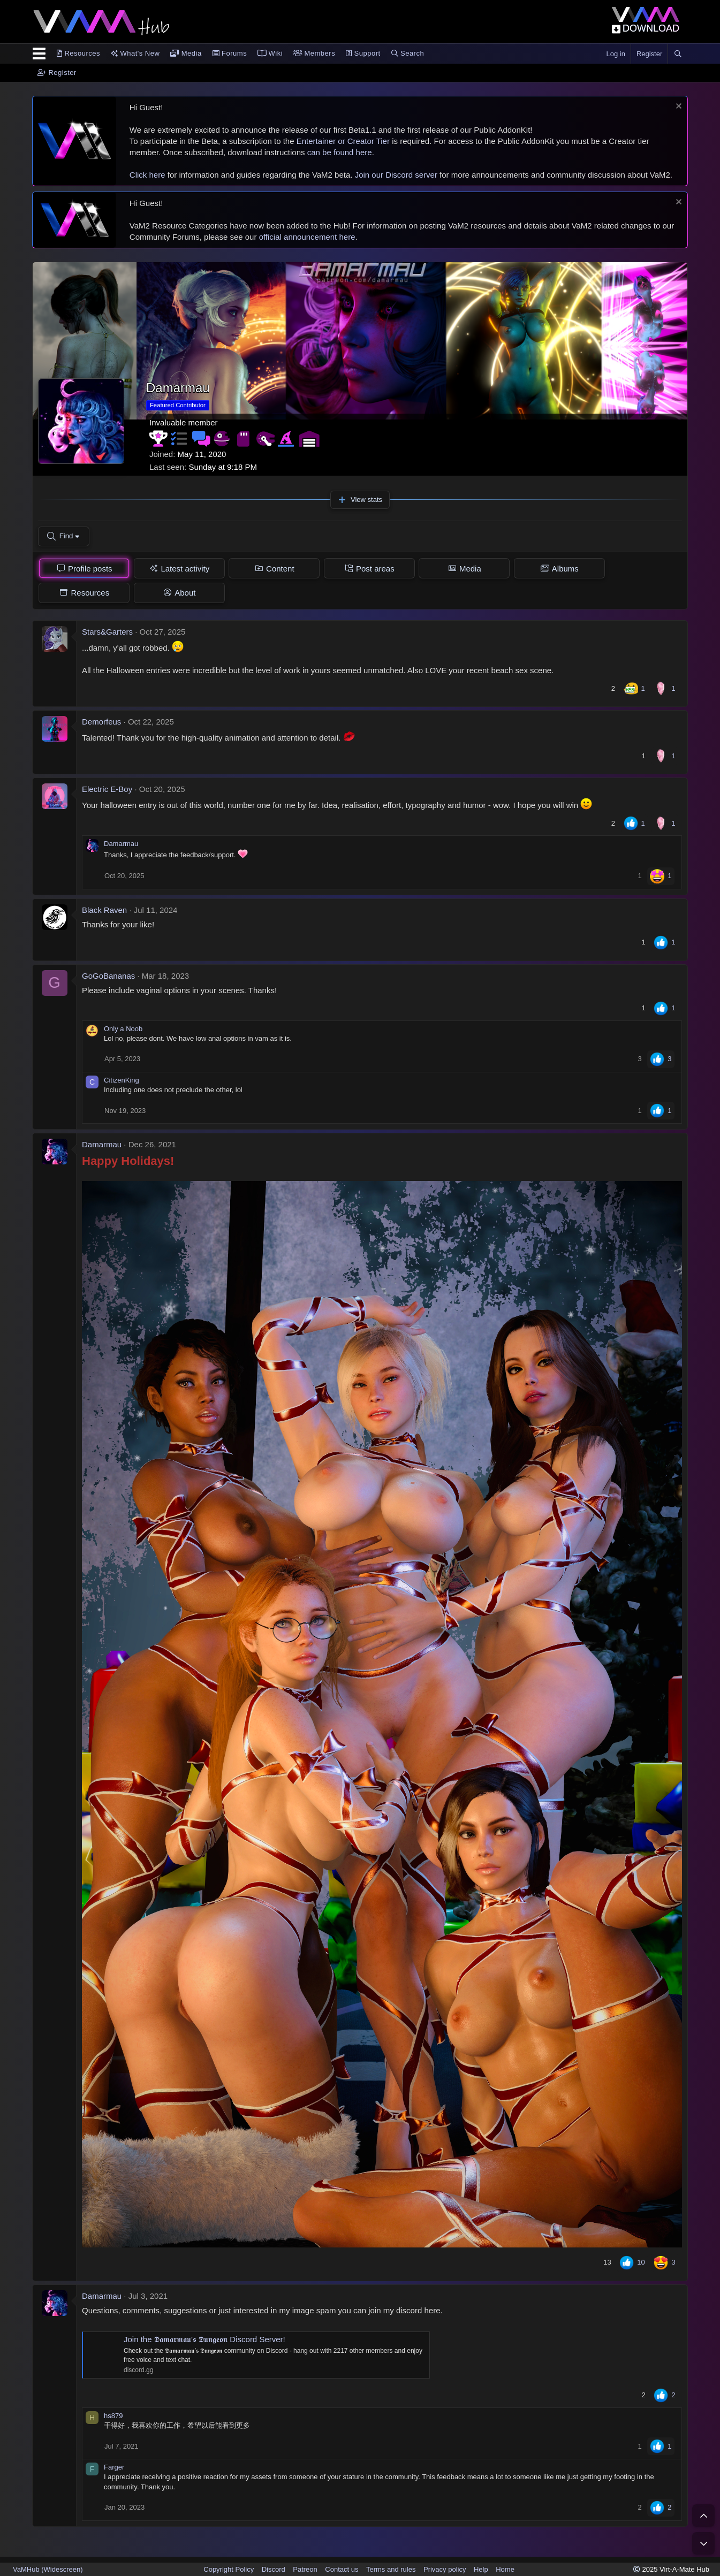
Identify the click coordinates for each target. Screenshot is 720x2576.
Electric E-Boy (107, 790)
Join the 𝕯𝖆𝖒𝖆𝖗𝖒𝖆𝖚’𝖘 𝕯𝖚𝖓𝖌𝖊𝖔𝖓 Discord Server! (204, 2340)
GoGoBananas (108, 976)
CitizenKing (121, 1081)
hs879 (113, 2417)
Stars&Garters (107, 632)
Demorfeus (101, 722)
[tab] (84, 569)
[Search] (678, 54)
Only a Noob (123, 1029)
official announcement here (307, 236)
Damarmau (121, 845)
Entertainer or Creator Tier (343, 141)
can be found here (339, 152)
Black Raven (104, 910)
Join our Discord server (396, 174)
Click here (147, 174)
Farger (114, 2468)
